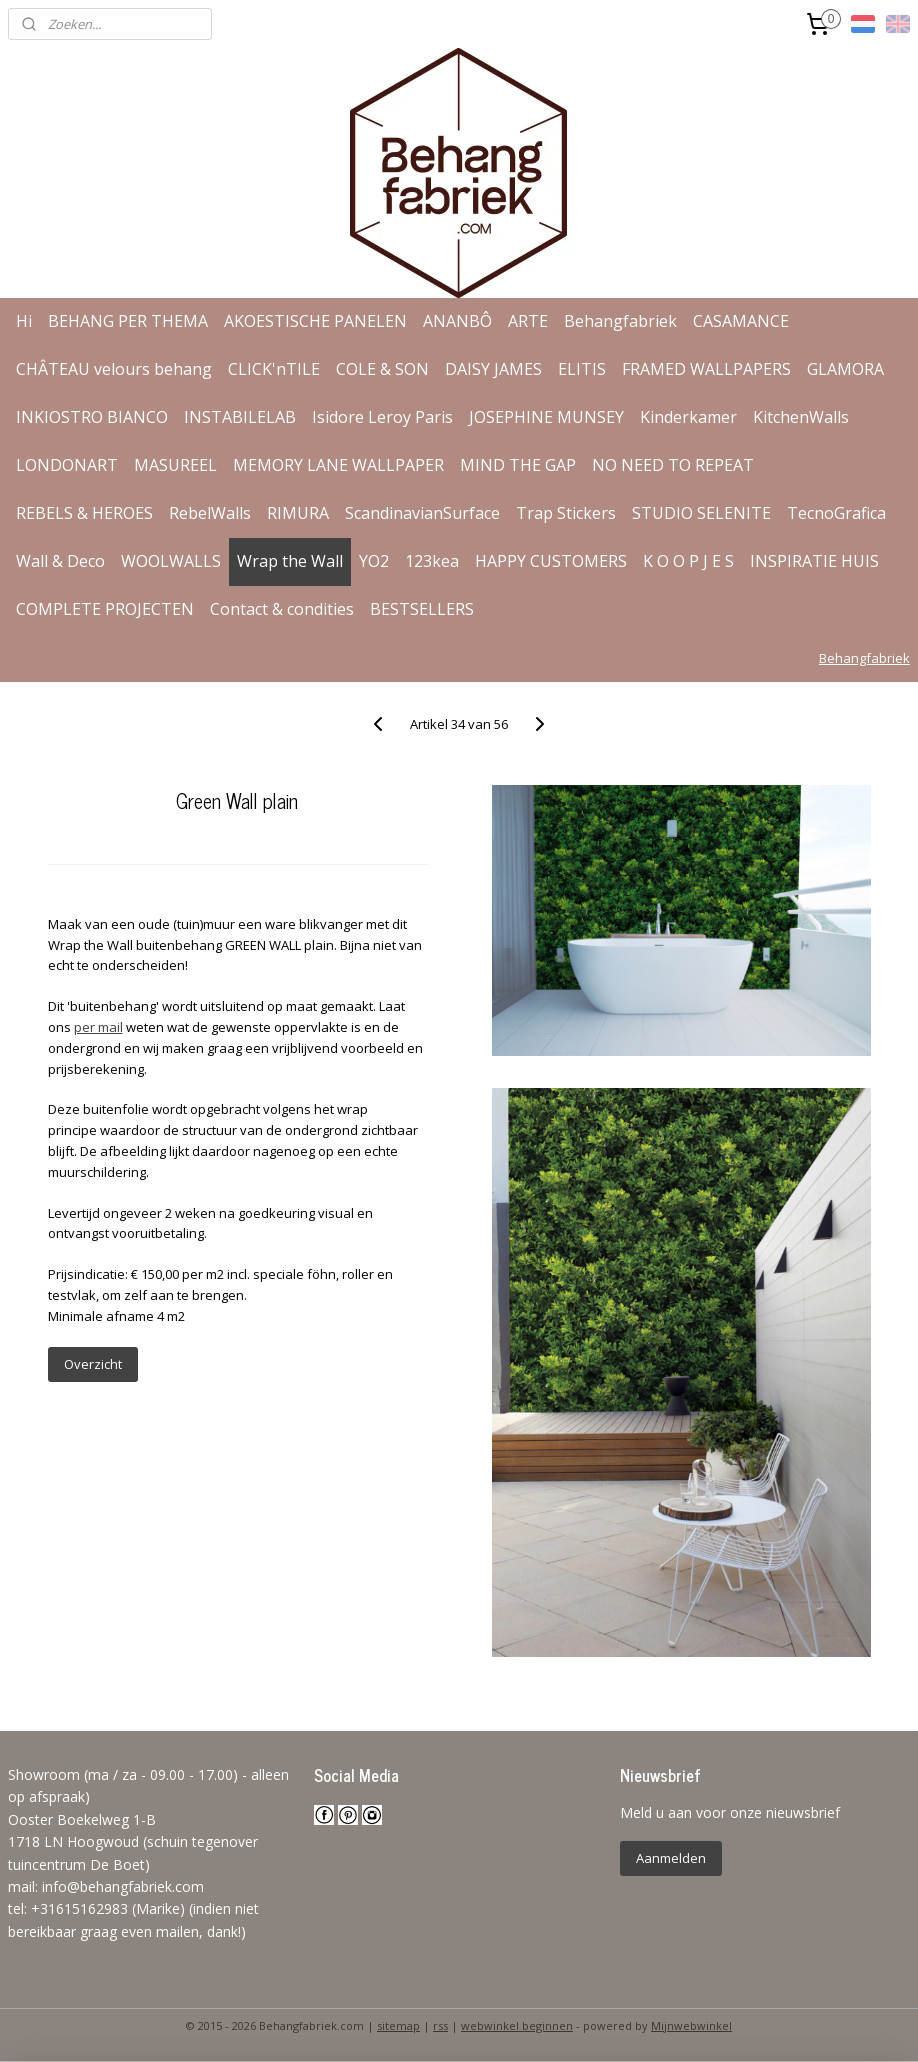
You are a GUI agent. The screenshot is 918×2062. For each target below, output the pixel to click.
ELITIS (582, 369)
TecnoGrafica (836, 513)
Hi (24, 321)
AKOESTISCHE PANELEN (315, 321)
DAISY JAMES (493, 369)
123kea (432, 561)
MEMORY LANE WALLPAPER (338, 465)
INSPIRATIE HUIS (814, 561)
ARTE (528, 321)
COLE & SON (382, 369)
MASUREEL (175, 465)
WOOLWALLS (171, 561)
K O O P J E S (688, 561)
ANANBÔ (457, 321)
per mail (98, 1027)
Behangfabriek (620, 321)
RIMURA (298, 513)
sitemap (398, 2025)
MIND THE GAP (518, 465)
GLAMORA (845, 369)
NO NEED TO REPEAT (673, 465)
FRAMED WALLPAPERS (706, 369)
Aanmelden (671, 1858)
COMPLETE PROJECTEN (105, 609)
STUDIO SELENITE (701, 513)
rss (440, 2025)
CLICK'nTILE (274, 369)
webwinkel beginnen (517, 2025)
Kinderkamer (688, 417)
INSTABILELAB (240, 417)
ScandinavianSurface (422, 513)
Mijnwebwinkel (691, 2025)
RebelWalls (210, 513)
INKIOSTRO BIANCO (92, 417)
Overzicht (93, 1364)
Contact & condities (282, 609)
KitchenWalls (801, 417)
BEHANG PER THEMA (128, 321)
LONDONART (67, 465)
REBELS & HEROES (84, 513)
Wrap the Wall (290, 561)
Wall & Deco (60, 561)
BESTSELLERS (422, 609)
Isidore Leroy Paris (382, 417)
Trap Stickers (566, 513)
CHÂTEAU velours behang (114, 369)
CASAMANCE (741, 321)
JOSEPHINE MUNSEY (546, 417)
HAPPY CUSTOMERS (551, 561)
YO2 (374, 561)
